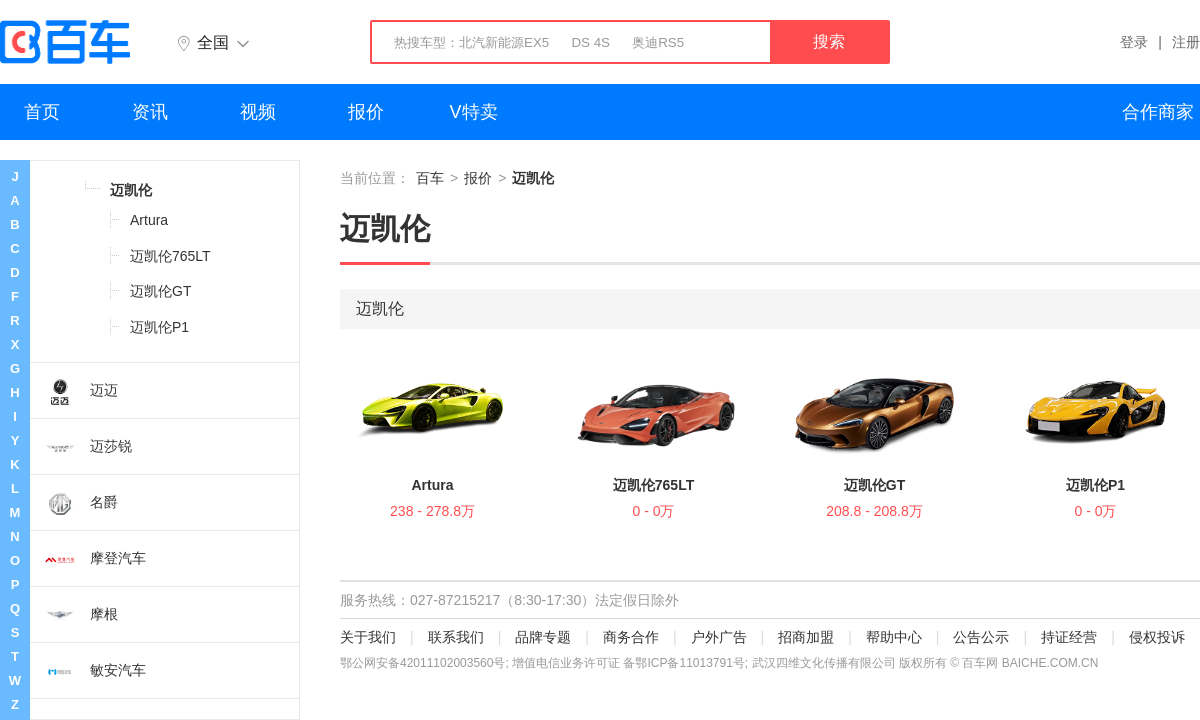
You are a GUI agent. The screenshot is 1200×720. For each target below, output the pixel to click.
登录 (1134, 42)
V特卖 (474, 112)
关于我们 (368, 637)
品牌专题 (543, 637)
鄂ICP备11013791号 (689, 663)
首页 (42, 112)
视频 (258, 112)
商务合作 (631, 637)
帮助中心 (894, 637)
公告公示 (981, 637)
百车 (430, 178)
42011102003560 (446, 663)
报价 (366, 112)
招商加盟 (806, 637)
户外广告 (719, 637)
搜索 (829, 41)
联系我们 (456, 637)
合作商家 (1158, 112)
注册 (1186, 42)
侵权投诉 (1157, 637)
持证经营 (1069, 637)
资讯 (150, 112)
